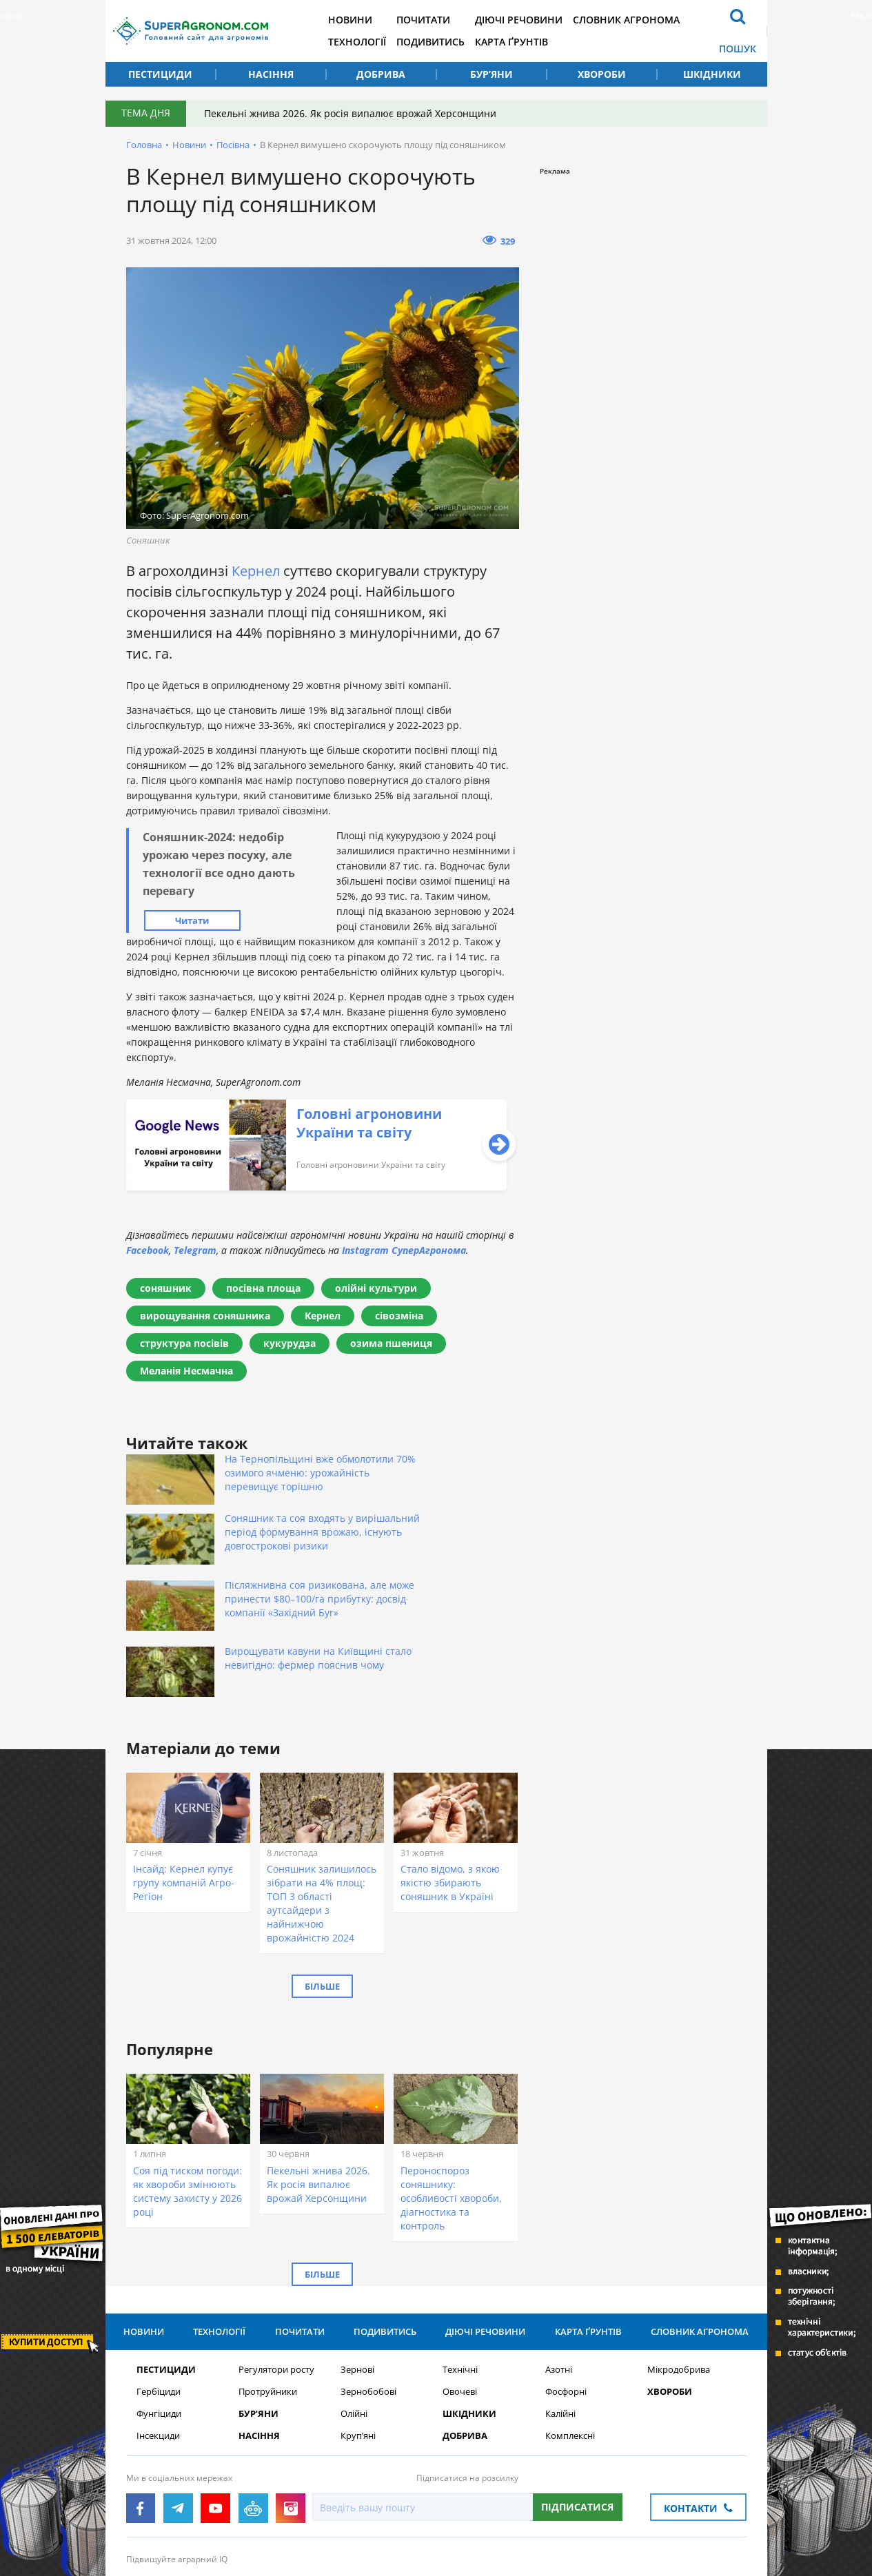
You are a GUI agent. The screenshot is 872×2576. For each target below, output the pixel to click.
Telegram (195, 1250)
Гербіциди (158, 2301)
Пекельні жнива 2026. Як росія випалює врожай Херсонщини (353, 113)
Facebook (147, 1250)
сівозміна (399, 1315)
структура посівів (184, 1343)
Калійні (560, 2323)
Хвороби (602, 74)
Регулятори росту (276, 2279)
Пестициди (160, 74)
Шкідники (712, 74)
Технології (369, 41)
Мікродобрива (678, 2279)
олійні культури (376, 1288)
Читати (192, 920)
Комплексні (570, 2345)
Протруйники (268, 2301)
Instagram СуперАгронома (404, 1250)
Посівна (233, 144)
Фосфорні (566, 2301)
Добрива (380, 74)
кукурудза (289, 1343)
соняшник (166, 1288)
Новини (362, 19)
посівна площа (263, 1288)
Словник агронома (648, 19)
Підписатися (577, 2415)
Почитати (438, 19)
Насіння (271, 74)
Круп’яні (358, 2345)
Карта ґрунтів (530, 41)
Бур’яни (491, 74)
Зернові (357, 2279)
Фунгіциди (158, 2323)
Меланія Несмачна (186, 1370)
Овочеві (460, 2301)
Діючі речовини (537, 19)
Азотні (558, 2279)
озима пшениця (391, 1343)
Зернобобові (368, 2301)
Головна (144, 144)
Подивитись (446, 41)
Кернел (256, 570)
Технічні (460, 2279)
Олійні (354, 2323)
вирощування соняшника (205, 1315)
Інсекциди (158, 2345)
